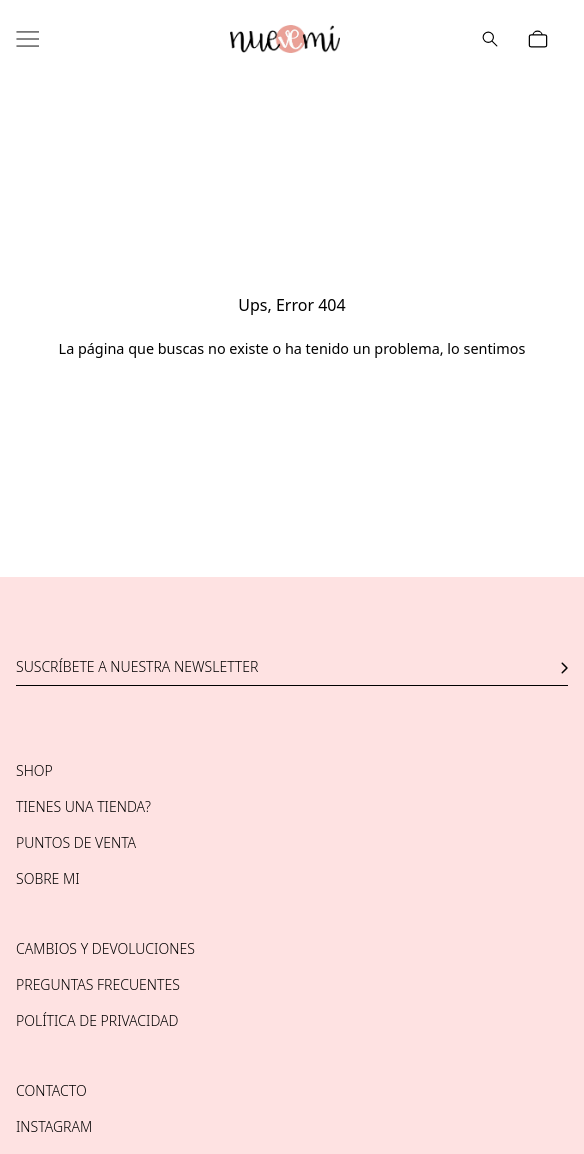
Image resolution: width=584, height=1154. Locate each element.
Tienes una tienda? (83, 806)
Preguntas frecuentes (98, 984)
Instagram (54, 1126)
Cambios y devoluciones (105, 948)
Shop (34, 770)
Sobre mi (48, 878)
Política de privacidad (97, 1020)
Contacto (51, 1090)
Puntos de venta (76, 842)
